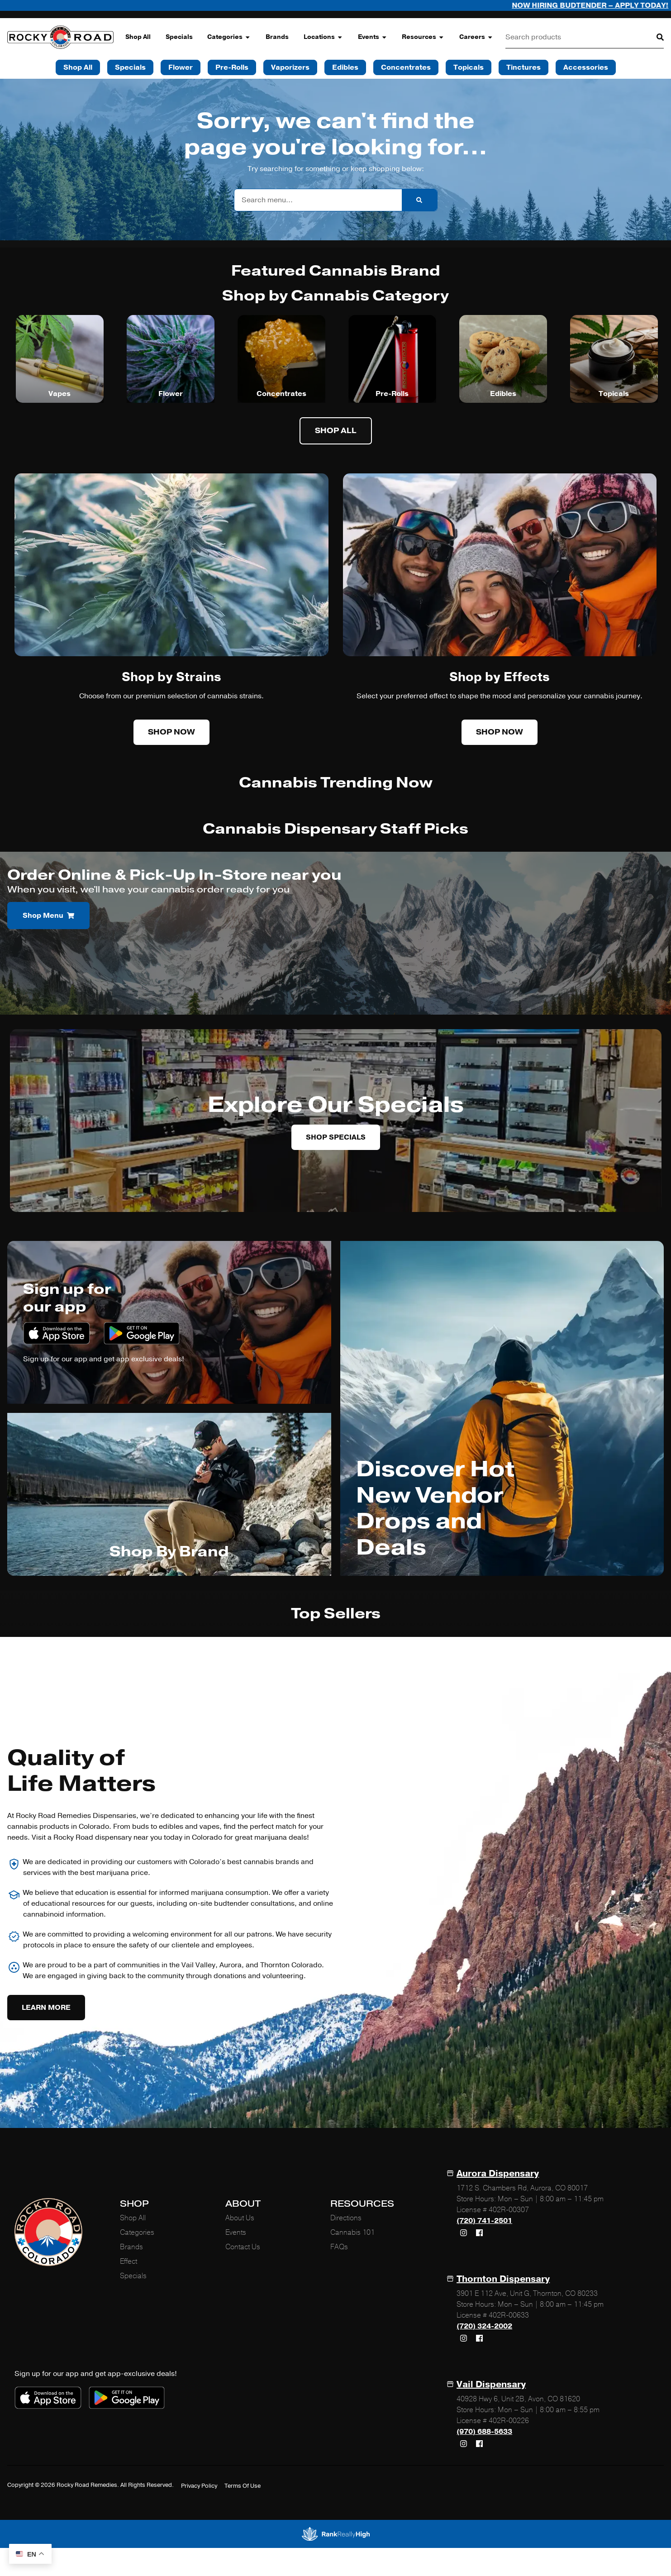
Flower (170, 394)
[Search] (653, 37)
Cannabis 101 (352, 2232)
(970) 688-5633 (484, 2432)
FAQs (339, 2247)
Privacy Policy (199, 2486)
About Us (239, 2218)
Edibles (503, 394)
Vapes (59, 394)
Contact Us (242, 2247)
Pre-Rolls (392, 394)
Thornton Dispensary (503, 2279)
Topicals (614, 394)
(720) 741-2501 (484, 2221)
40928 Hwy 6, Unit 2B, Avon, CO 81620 (518, 2399)
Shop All (138, 37)
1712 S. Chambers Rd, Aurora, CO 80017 (522, 2188)
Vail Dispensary (491, 2384)
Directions (346, 2218)
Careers (476, 37)
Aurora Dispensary (498, 2173)
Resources (423, 37)
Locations (323, 37)
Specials (179, 37)
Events (372, 37)
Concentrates (281, 394)
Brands (277, 37)
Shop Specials (336, 1137)
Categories (229, 37)
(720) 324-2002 (484, 2326)
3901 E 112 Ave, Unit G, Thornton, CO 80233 (527, 2294)
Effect (128, 2261)
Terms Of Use (242, 2486)
